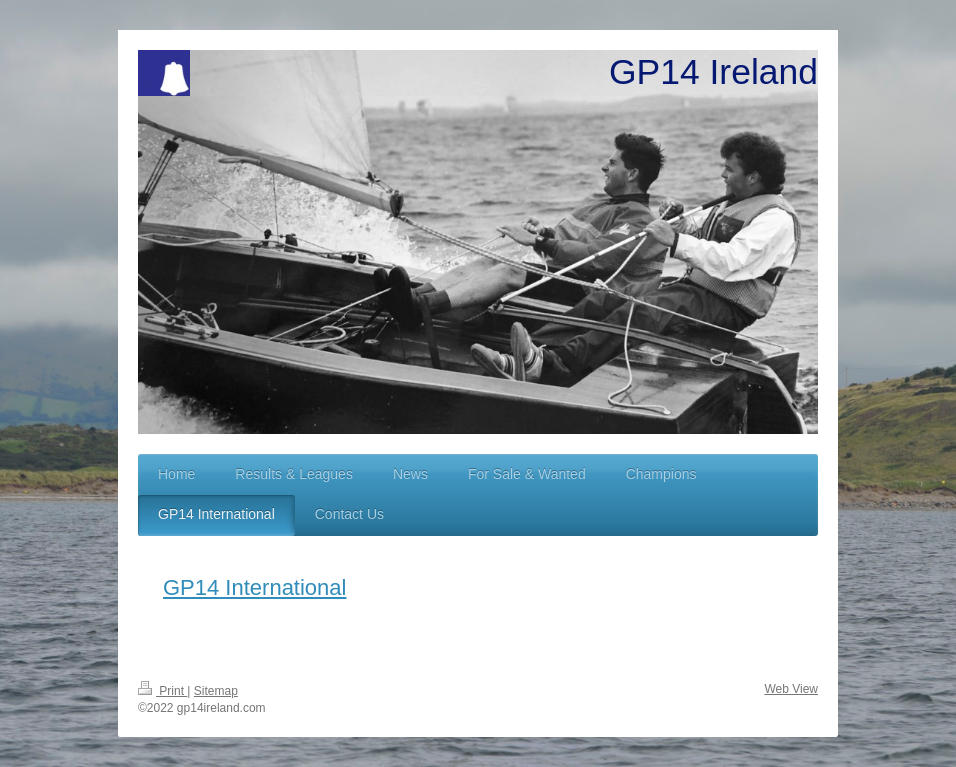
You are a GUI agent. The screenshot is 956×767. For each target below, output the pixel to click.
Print (162, 691)
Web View (791, 689)
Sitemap (216, 691)
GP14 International (254, 587)
